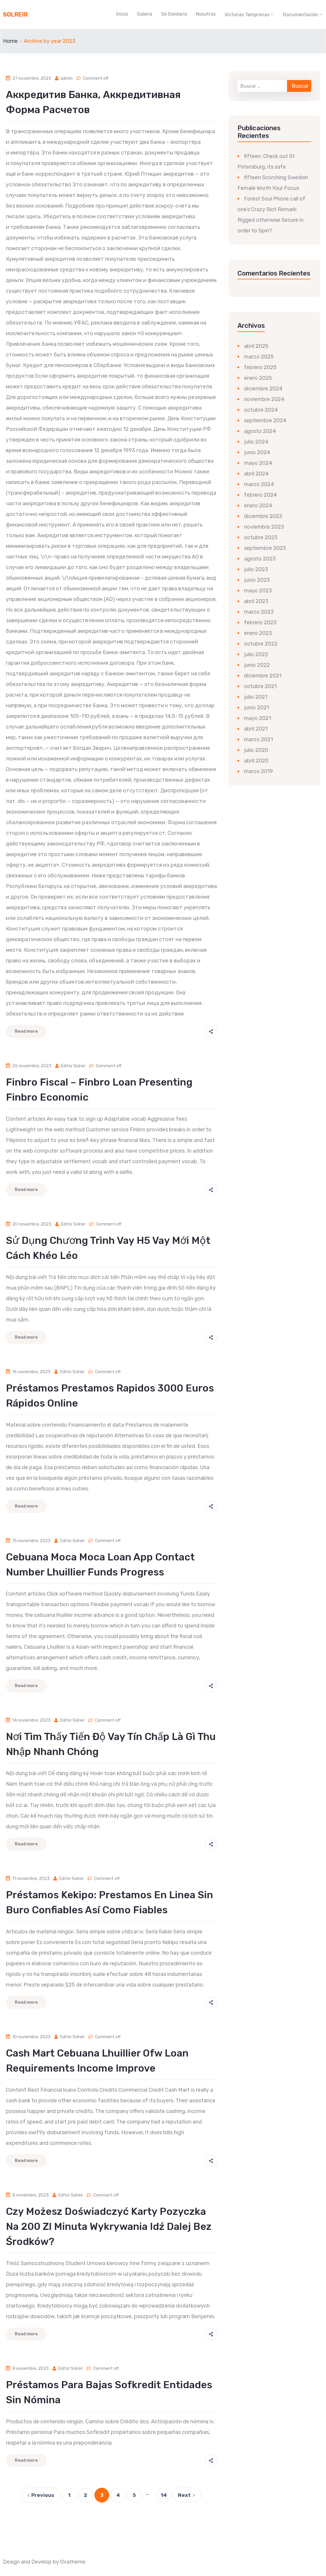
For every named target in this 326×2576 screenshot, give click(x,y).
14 (164, 2495)
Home (10, 41)
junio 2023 (257, 580)
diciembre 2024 (263, 388)
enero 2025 (258, 378)
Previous (40, 2495)
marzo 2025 (259, 356)
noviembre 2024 (264, 399)
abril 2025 (256, 346)
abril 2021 (256, 729)
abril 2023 (256, 601)
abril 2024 (256, 473)
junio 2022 (257, 665)
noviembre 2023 (264, 527)
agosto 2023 (260, 558)
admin (67, 78)
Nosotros (206, 14)
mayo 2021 (257, 718)
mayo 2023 (258, 590)
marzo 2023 (259, 612)
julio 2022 (256, 654)
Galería (144, 14)
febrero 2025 (260, 367)
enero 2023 (258, 633)
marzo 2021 (258, 739)
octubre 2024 (261, 410)
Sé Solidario (174, 14)
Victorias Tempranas (247, 14)
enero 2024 (258, 505)
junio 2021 (256, 707)
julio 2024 (256, 442)
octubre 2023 (261, 537)
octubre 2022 (261, 644)
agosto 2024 (260, 431)
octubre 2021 (260, 686)
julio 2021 (255, 697)
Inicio (122, 14)
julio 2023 (256, 569)
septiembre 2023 (265, 548)
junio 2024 (257, 452)
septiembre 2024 (265, 420)
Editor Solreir (73, 1065)
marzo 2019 (258, 771)
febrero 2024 (260, 495)
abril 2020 (256, 760)
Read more (26, 1031)
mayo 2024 (258, 463)
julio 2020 (256, 750)
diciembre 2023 (263, 516)
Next (187, 2495)
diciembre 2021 (262, 675)
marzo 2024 (259, 484)
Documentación (300, 14)
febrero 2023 (260, 622)
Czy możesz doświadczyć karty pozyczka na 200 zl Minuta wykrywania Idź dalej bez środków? (109, 2226)
